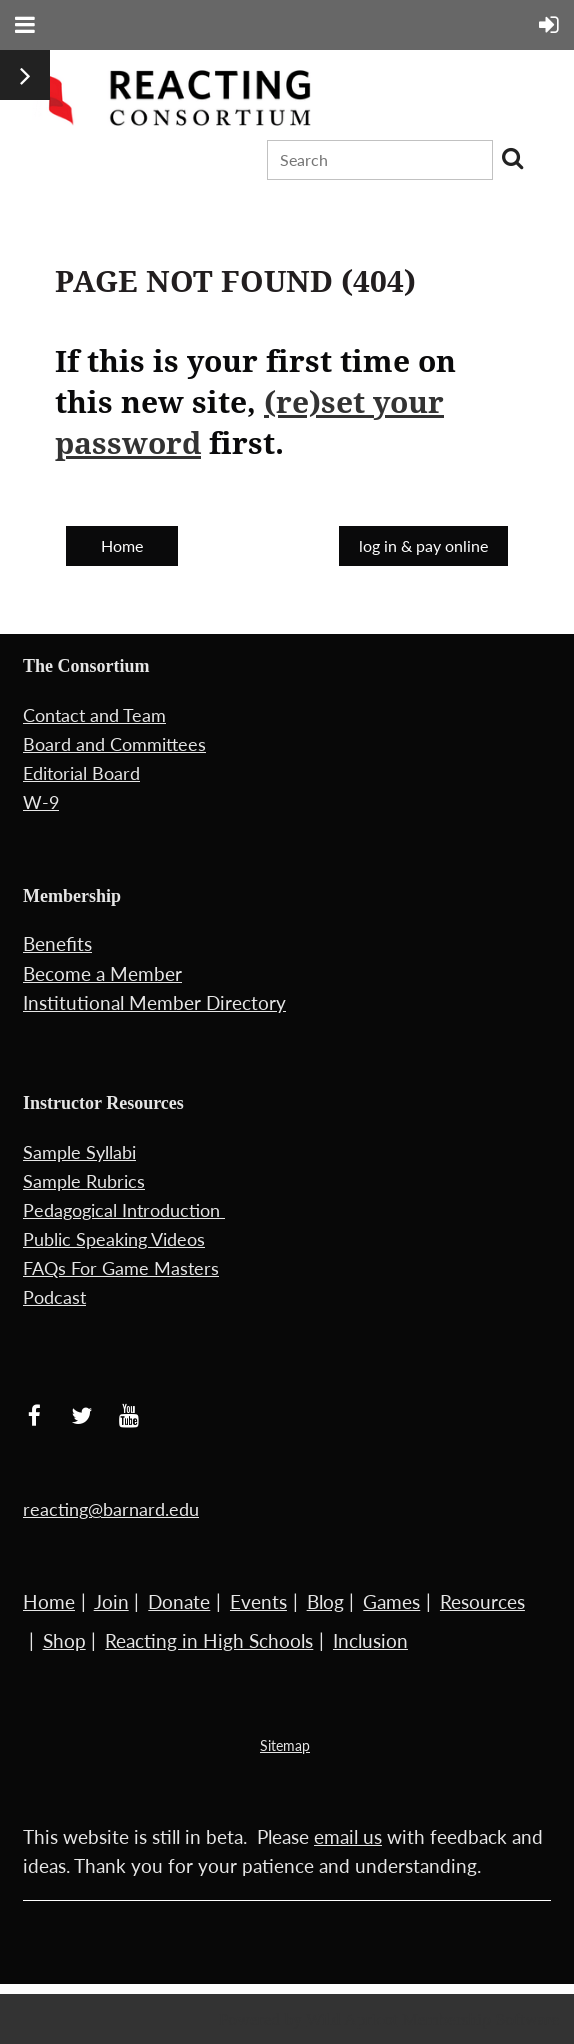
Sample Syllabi (79, 1152)
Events (258, 1601)
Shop (64, 1640)
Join (111, 1601)
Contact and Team (94, 715)
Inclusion (370, 1640)
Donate (179, 1601)
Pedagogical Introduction (124, 1210)
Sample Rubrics (84, 1181)
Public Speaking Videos (114, 1239)
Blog (325, 1601)
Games (391, 1601)
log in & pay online (423, 545)
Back (258, 542)
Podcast (54, 1297)
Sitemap (285, 1745)
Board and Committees (114, 744)
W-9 (41, 802)
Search (512, 158)
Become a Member (102, 973)
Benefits (57, 943)
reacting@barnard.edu (111, 1509)
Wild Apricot (352, 2019)
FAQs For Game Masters (121, 1268)
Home (122, 545)
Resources (482, 1601)
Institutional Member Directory (154, 1002)
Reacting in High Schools (209, 1640)
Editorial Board (81, 773)
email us (348, 1836)
